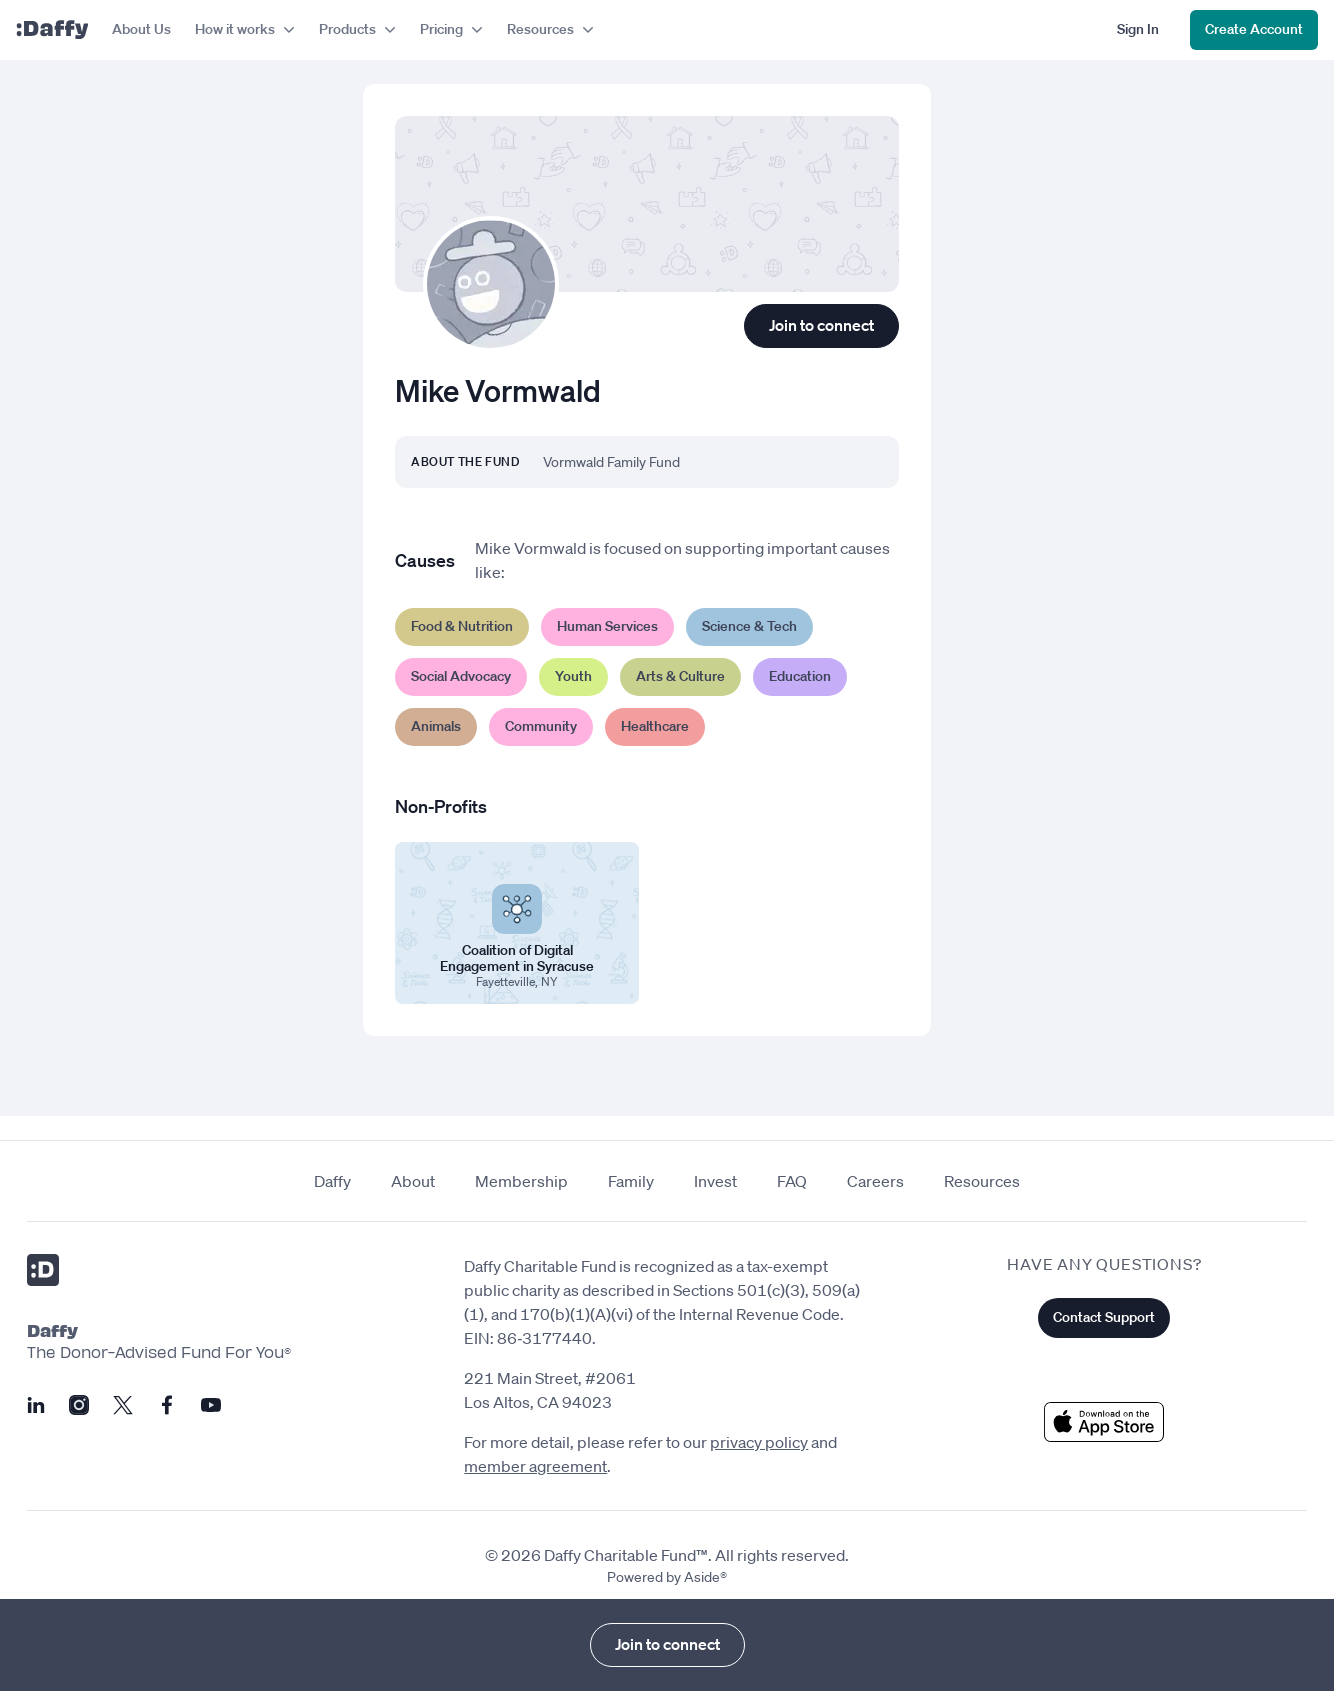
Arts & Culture (680, 676)
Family (631, 1181)
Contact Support (1104, 1317)
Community (541, 726)
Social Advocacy (461, 676)
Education (800, 676)
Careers (875, 1181)
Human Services (607, 626)
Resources (982, 1181)
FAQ (792, 1181)
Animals (436, 726)
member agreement (535, 1466)
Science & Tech (749, 626)
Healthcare (655, 726)
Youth (573, 676)
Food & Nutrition (462, 626)
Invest (715, 1181)
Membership (521, 1181)
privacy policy (759, 1442)
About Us (141, 29)
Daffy (332, 1181)
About (413, 1181)
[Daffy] (52, 30)
